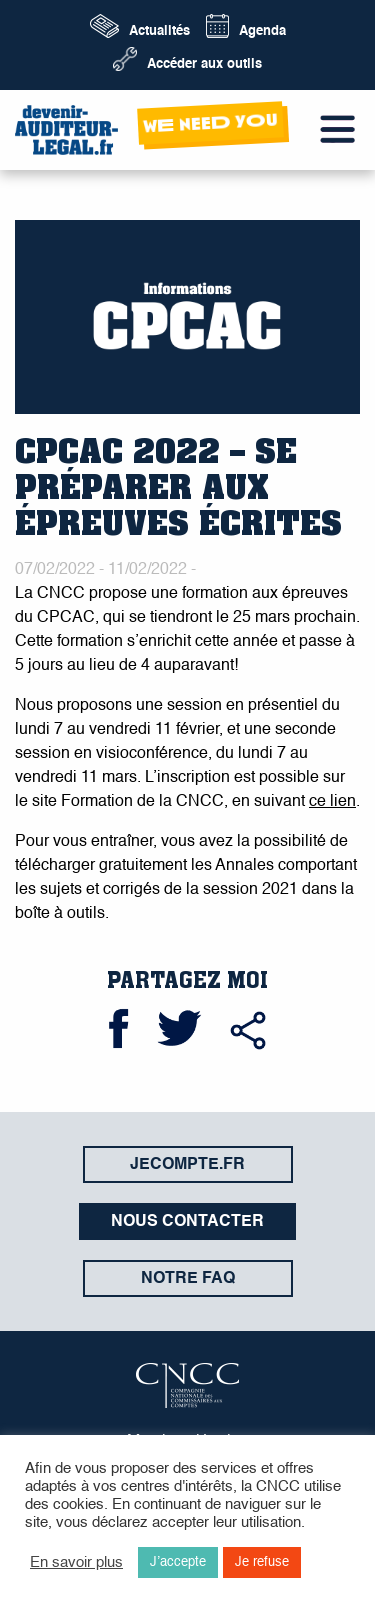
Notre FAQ (188, 1279)
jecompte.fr (187, 1165)
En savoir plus (76, 1563)
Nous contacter (187, 1222)
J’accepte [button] (178, 1562)
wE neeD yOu (210, 122)
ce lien (332, 802)
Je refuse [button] (262, 1562)
